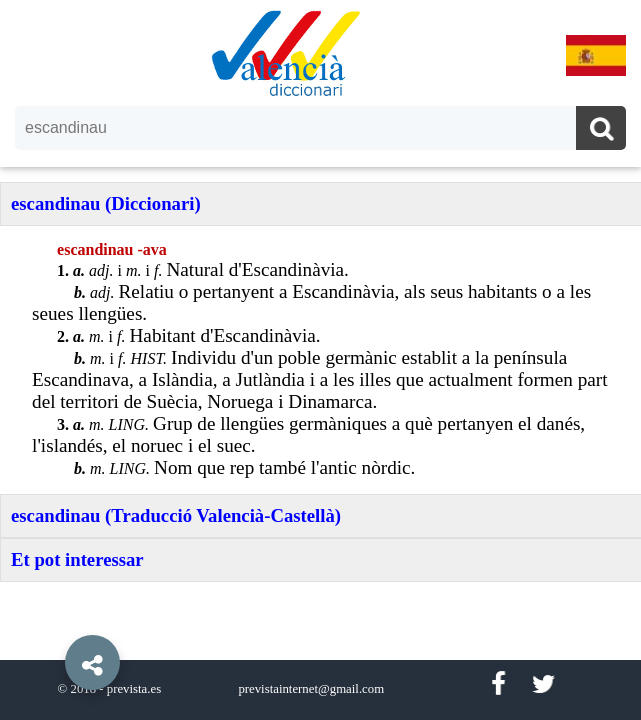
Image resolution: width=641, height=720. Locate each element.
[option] (320, 360)
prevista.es (134, 689)
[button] (50, 617)
